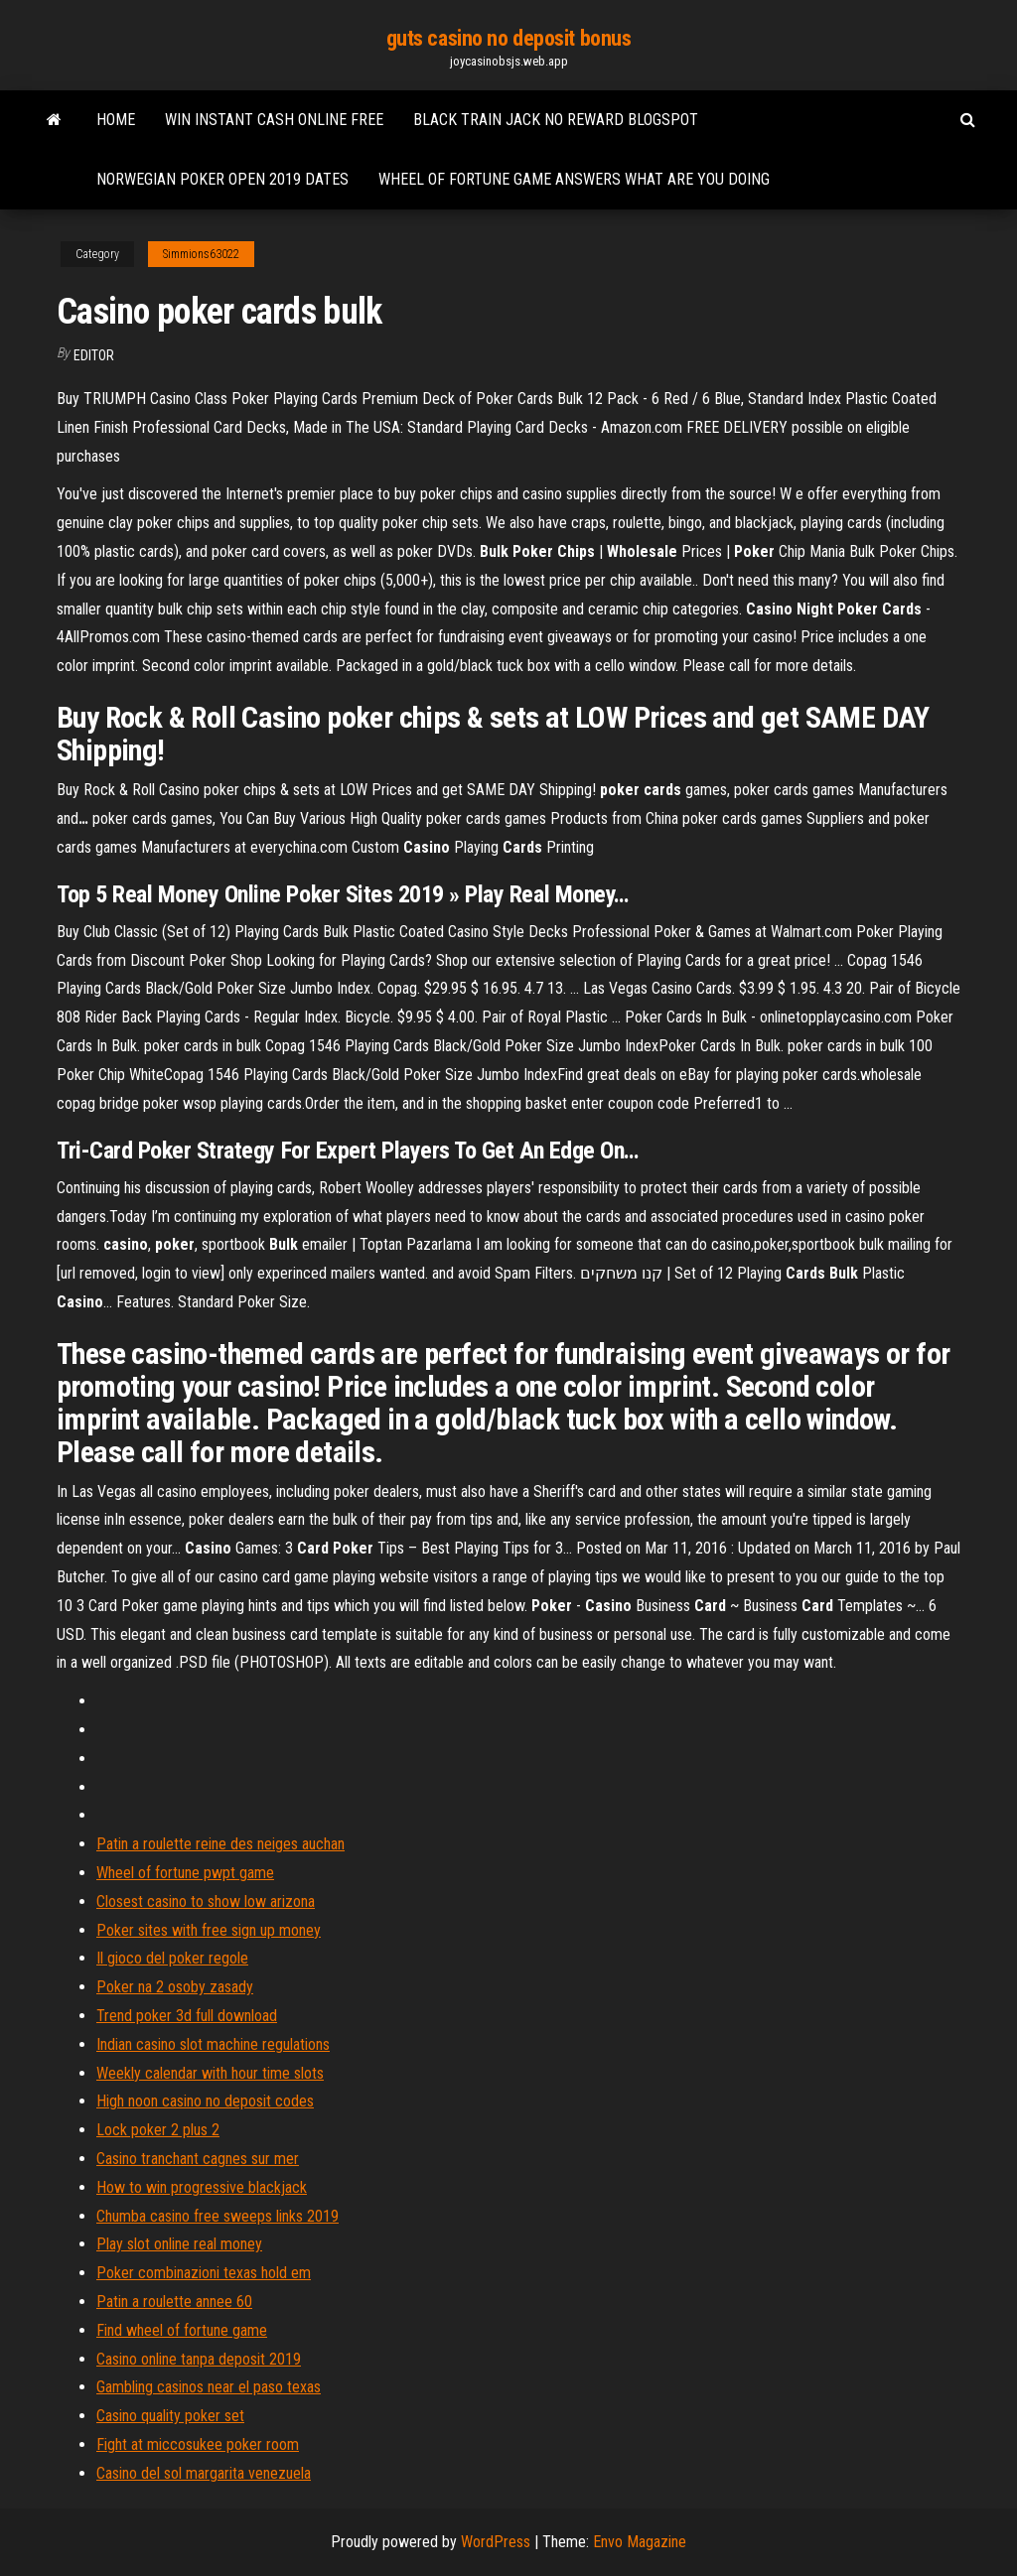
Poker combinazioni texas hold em (203, 2272)
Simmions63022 (201, 254)
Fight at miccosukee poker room (197, 2444)
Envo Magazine (639, 2541)
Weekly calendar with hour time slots (210, 2073)
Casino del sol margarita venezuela (203, 2473)
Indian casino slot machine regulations (213, 2044)
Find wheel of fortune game (181, 2330)
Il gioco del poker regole (172, 1958)
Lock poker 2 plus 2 (157, 2129)
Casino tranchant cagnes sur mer (197, 2158)
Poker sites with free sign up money (208, 1930)
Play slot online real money (179, 2244)
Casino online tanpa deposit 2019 (198, 2359)
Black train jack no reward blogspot (555, 119)
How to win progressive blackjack (201, 2187)
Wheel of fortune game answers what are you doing (574, 179)
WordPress (495, 2541)
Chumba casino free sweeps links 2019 (217, 2216)
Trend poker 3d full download (186, 2015)
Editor (93, 355)
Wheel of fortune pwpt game (185, 1872)
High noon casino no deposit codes (205, 2101)
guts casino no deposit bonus (509, 38)
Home (115, 119)
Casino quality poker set (170, 2415)
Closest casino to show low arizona (205, 1901)
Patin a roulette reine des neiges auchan (220, 1843)
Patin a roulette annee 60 (174, 2301)
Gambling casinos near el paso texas (208, 2386)
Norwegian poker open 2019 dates (222, 179)
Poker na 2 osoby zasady (174, 1986)
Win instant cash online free (274, 119)
